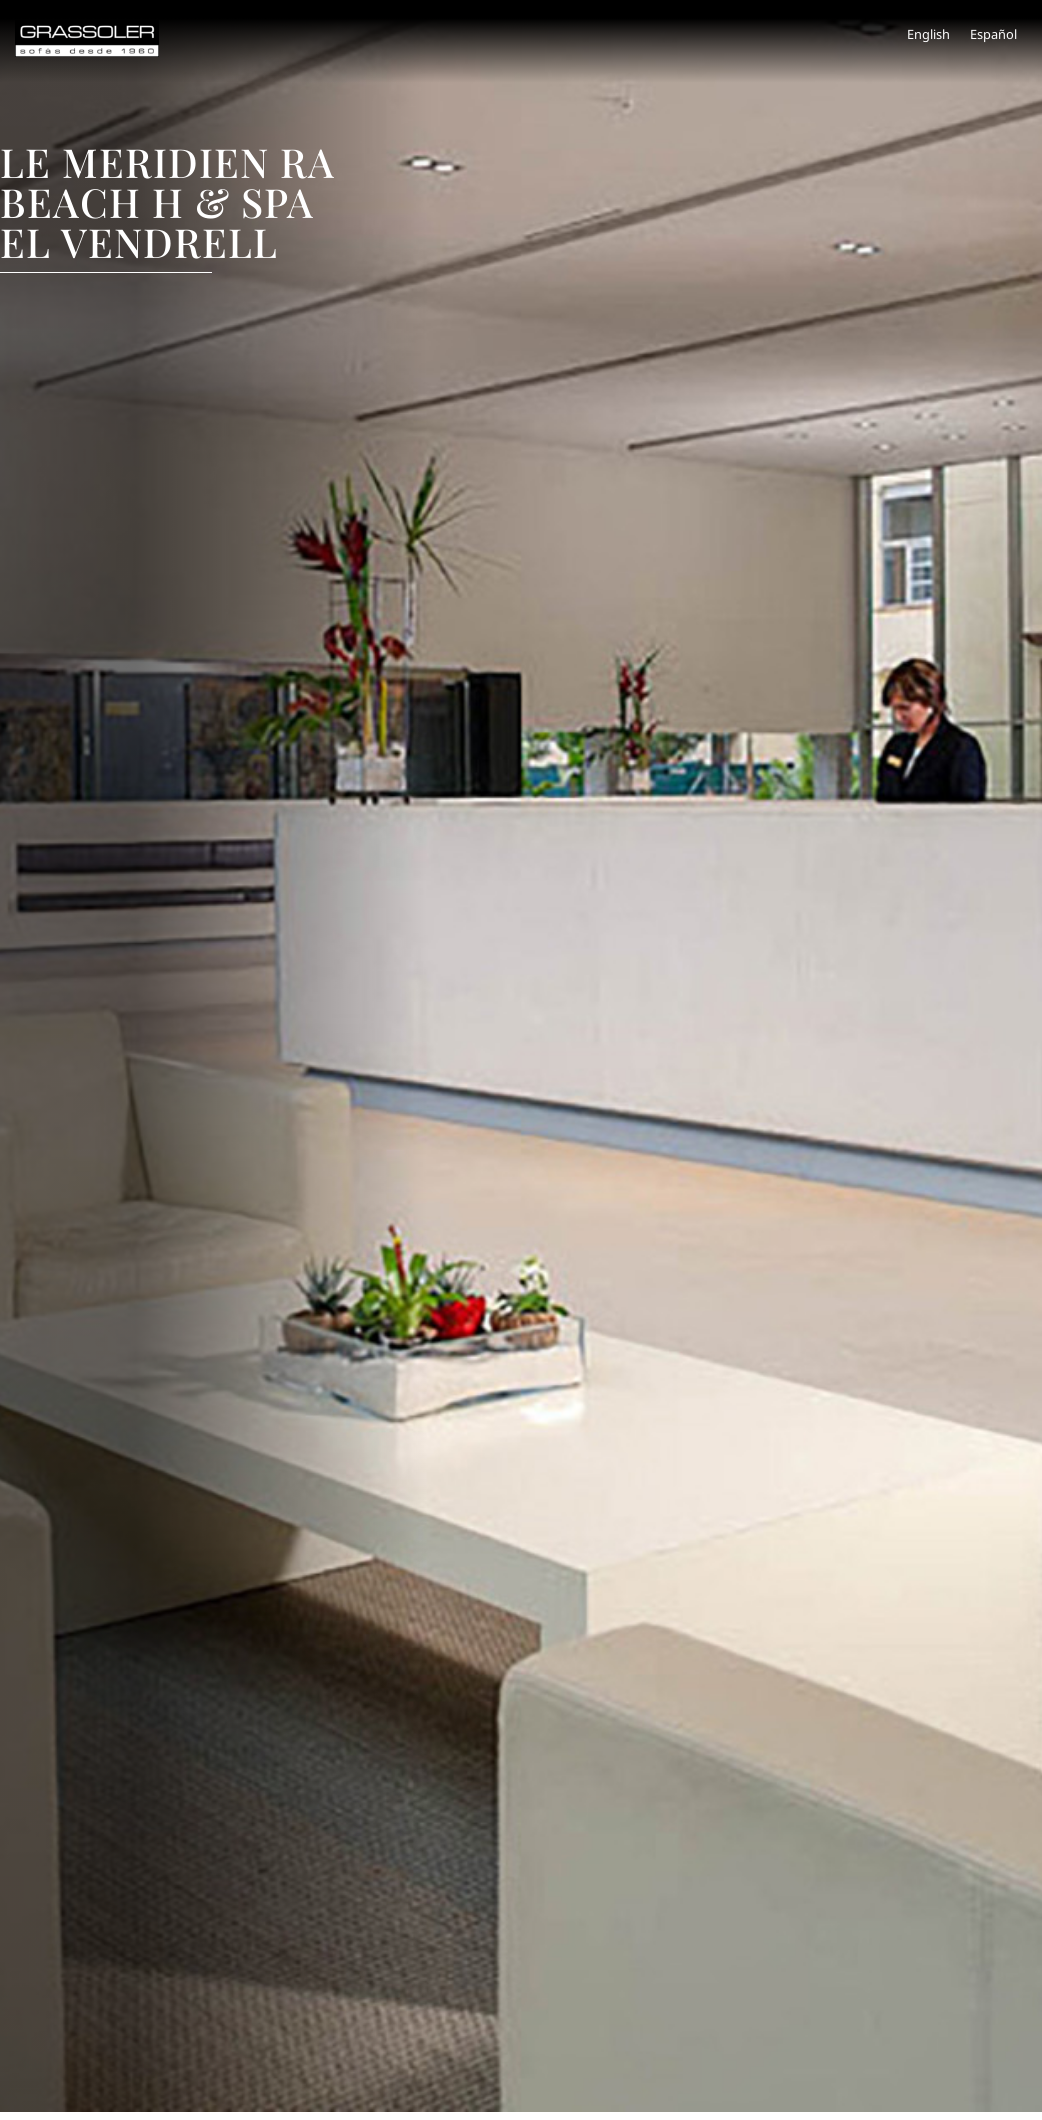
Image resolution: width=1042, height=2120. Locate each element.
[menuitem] (928, 34)
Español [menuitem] (993, 34)
